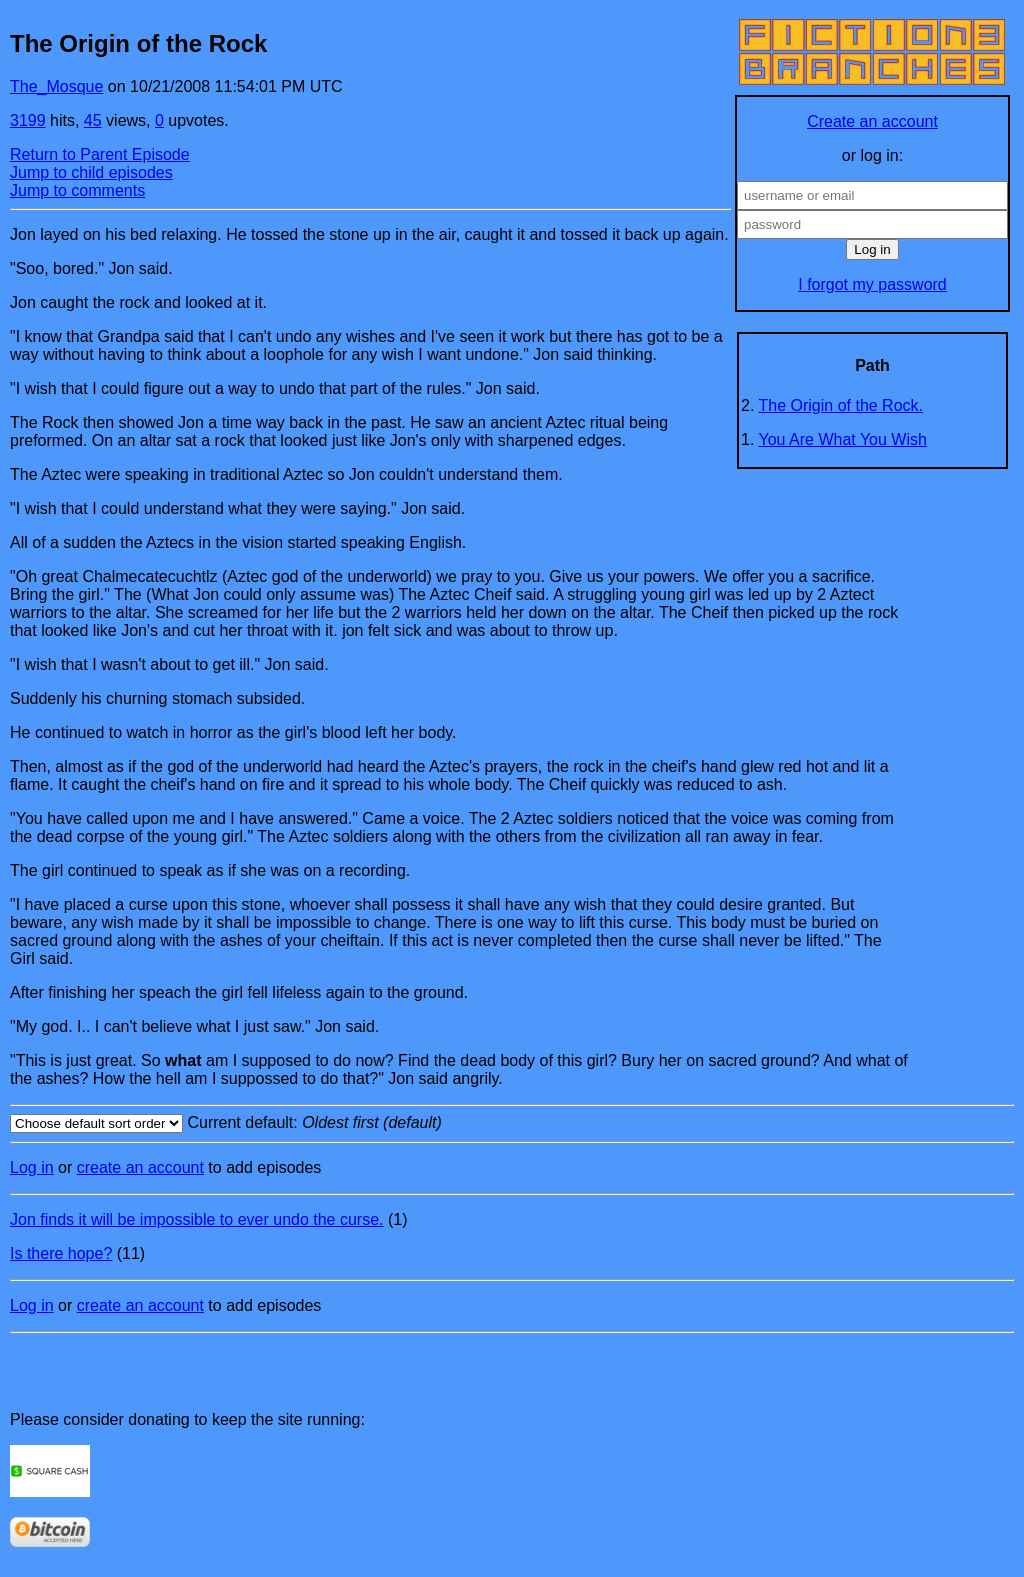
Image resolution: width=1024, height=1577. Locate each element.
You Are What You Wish (843, 439)
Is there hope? (61, 1253)
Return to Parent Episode (100, 154)
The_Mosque (56, 86)
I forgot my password (872, 284)
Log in (32, 1167)
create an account (140, 1167)
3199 (28, 120)
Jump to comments (77, 190)
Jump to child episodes (91, 172)
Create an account (872, 121)
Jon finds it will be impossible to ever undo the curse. (197, 1219)
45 (93, 120)
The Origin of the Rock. (841, 405)
